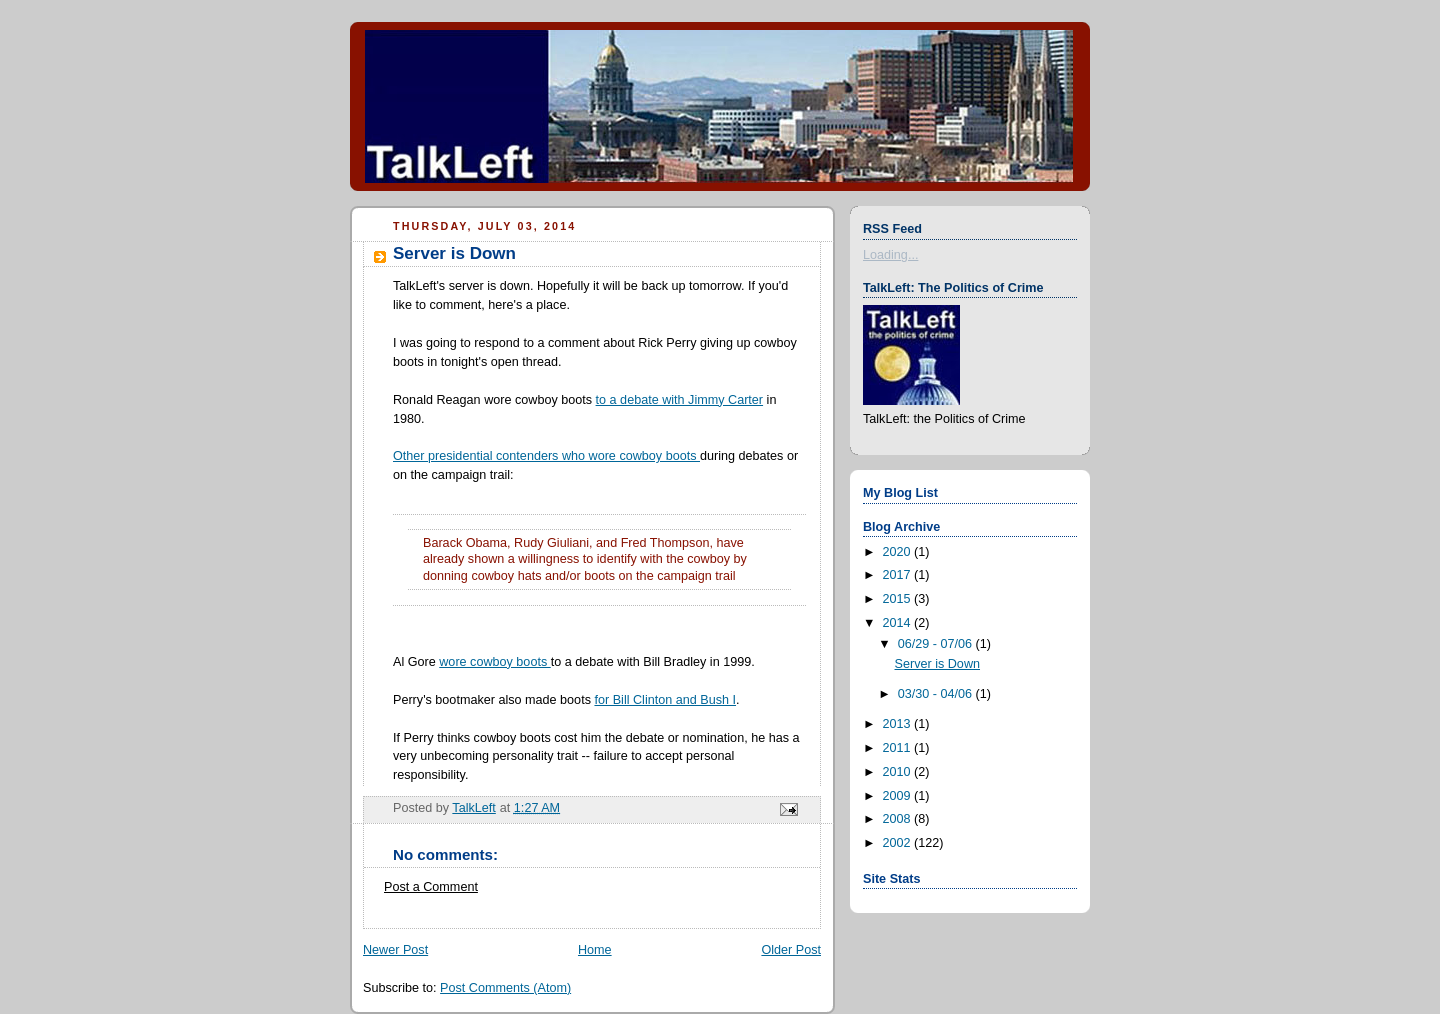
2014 (899, 623)
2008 (899, 819)
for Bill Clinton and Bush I (665, 700)
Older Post (791, 950)
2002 (899, 843)
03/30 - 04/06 (937, 694)
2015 (899, 599)
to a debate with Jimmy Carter (680, 400)
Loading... (890, 255)
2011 (899, 748)
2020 (899, 552)
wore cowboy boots (494, 662)
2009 (899, 796)
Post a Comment (431, 887)
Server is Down (938, 664)
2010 (899, 772)
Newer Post (395, 950)
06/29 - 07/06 (937, 644)
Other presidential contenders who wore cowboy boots (546, 456)
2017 (899, 575)
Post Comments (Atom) (505, 988)
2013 (899, 724)
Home (595, 950)
